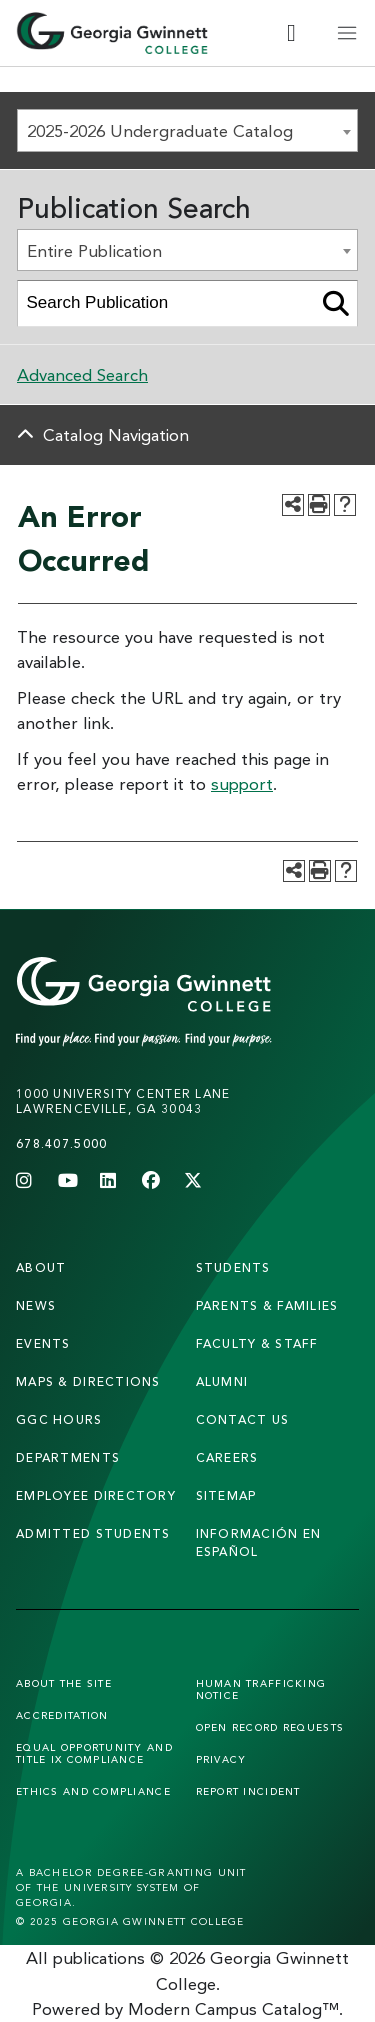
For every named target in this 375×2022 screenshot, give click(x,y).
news (36, 1305)
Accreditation (62, 1715)
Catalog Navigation (116, 434)
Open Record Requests (270, 1727)
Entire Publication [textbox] (94, 250)
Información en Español (259, 1542)
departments (68, 1457)
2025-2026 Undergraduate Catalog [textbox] (160, 130)
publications (99, 1957)
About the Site (64, 1683)
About (41, 1267)
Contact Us (243, 1419)
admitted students (93, 1533)
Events (43, 1343)
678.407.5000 (61, 1143)
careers (227, 1457)
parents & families (267, 1305)
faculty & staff (257, 1343)
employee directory (96, 1495)
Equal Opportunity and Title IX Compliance (94, 1753)
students (233, 1267)
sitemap (226, 1495)
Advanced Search (82, 374)
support (242, 783)
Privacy (221, 1759)
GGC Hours (59, 1419)
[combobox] (187, 130)
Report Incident (248, 1791)
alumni (222, 1381)
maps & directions (88, 1381)
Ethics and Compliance (93, 1791)
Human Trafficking (261, 1689)
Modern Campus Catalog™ (233, 2008)
